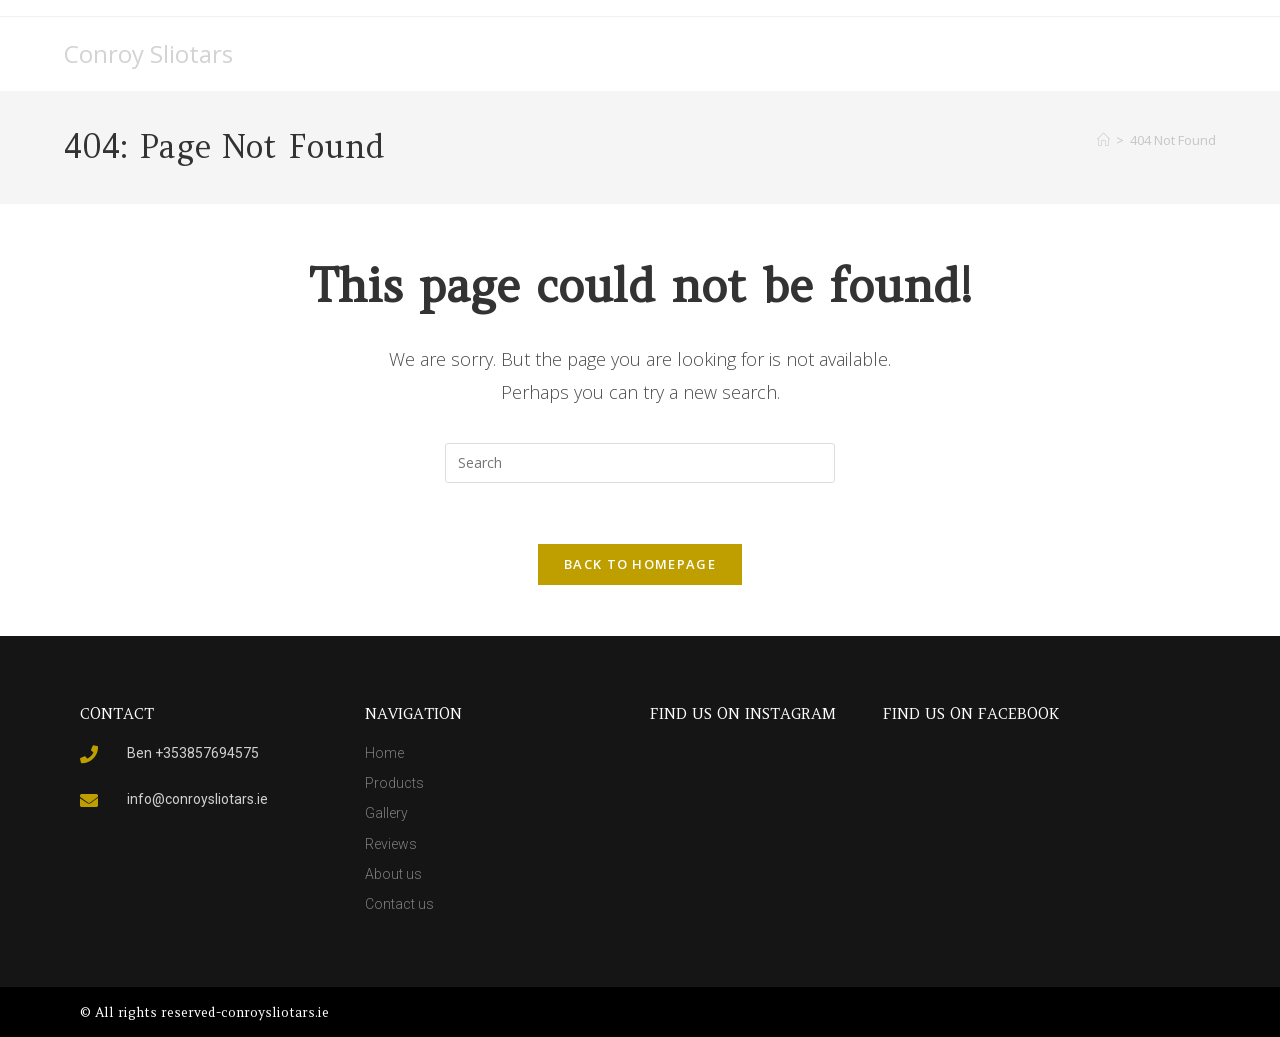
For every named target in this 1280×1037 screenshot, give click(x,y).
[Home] (1103, 140)
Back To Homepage (640, 564)
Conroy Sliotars (148, 53)
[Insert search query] (640, 463)
